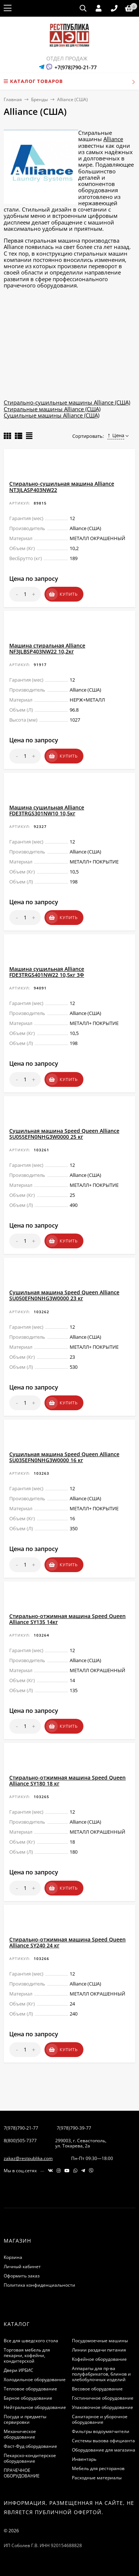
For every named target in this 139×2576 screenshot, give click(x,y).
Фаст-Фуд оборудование (30, 2446)
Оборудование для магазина (103, 2450)
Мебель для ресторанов (98, 2468)
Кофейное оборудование (99, 2359)
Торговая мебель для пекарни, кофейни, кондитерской (27, 2355)
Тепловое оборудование (30, 2389)
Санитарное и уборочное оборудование (100, 2419)
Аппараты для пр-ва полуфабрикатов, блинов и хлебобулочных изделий (101, 2374)
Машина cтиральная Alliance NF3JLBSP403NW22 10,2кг (47, 648)
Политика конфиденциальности (39, 2285)
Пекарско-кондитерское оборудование (30, 2458)
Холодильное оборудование (35, 2379)
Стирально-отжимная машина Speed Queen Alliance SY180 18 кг (67, 1780)
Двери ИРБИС (18, 2370)
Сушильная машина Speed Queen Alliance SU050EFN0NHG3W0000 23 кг (64, 1295)
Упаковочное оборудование (102, 2407)
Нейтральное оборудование (35, 2407)
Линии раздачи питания (99, 2350)
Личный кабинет (22, 2266)
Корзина (13, 2257)
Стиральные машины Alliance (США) (52, 409)
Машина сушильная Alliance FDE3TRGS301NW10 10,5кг (46, 810)
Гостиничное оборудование (102, 2398)
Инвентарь (84, 2459)
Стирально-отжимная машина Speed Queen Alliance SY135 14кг (67, 1619)
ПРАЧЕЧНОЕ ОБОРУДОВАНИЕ (22, 2473)
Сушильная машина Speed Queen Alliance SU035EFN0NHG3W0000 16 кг (64, 1457)
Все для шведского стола (31, 2340)
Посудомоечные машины (100, 2340)
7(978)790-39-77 (74, 2128)
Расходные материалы (97, 2478)
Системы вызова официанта (103, 2440)
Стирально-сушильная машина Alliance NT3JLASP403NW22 (61, 486)
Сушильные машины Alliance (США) (51, 415)
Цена (116, 435)
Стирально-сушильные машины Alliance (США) (67, 402)
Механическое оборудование (20, 2434)
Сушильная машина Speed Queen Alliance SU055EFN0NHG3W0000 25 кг (64, 1133)
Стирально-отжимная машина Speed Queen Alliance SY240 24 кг (67, 1942)
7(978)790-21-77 (21, 2128)
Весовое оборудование (97, 2389)
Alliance (113, 139)
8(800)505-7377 (20, 2140)
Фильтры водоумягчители (100, 2431)
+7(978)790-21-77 (75, 67)
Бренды (39, 99)
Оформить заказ (22, 2276)
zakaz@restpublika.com (28, 2158)
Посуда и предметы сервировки (25, 2419)
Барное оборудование (28, 2398)
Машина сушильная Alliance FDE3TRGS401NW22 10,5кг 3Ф (46, 971)
